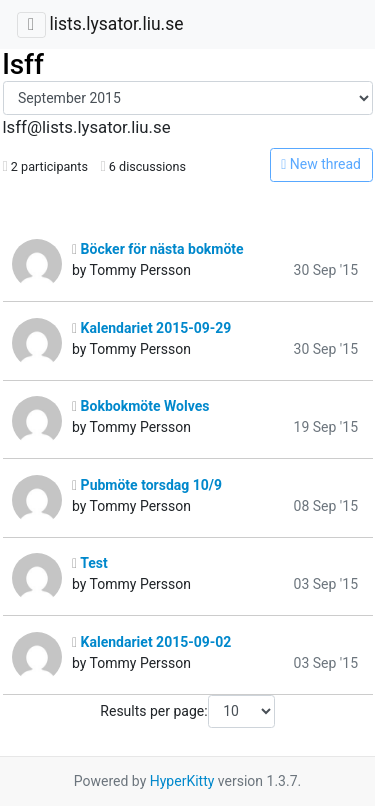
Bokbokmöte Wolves (140, 406)
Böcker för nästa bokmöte (158, 249)
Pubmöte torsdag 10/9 (147, 485)
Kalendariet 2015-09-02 (151, 642)
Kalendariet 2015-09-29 (151, 328)
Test (90, 563)
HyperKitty (182, 781)
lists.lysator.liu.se (116, 24)
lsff (23, 64)
